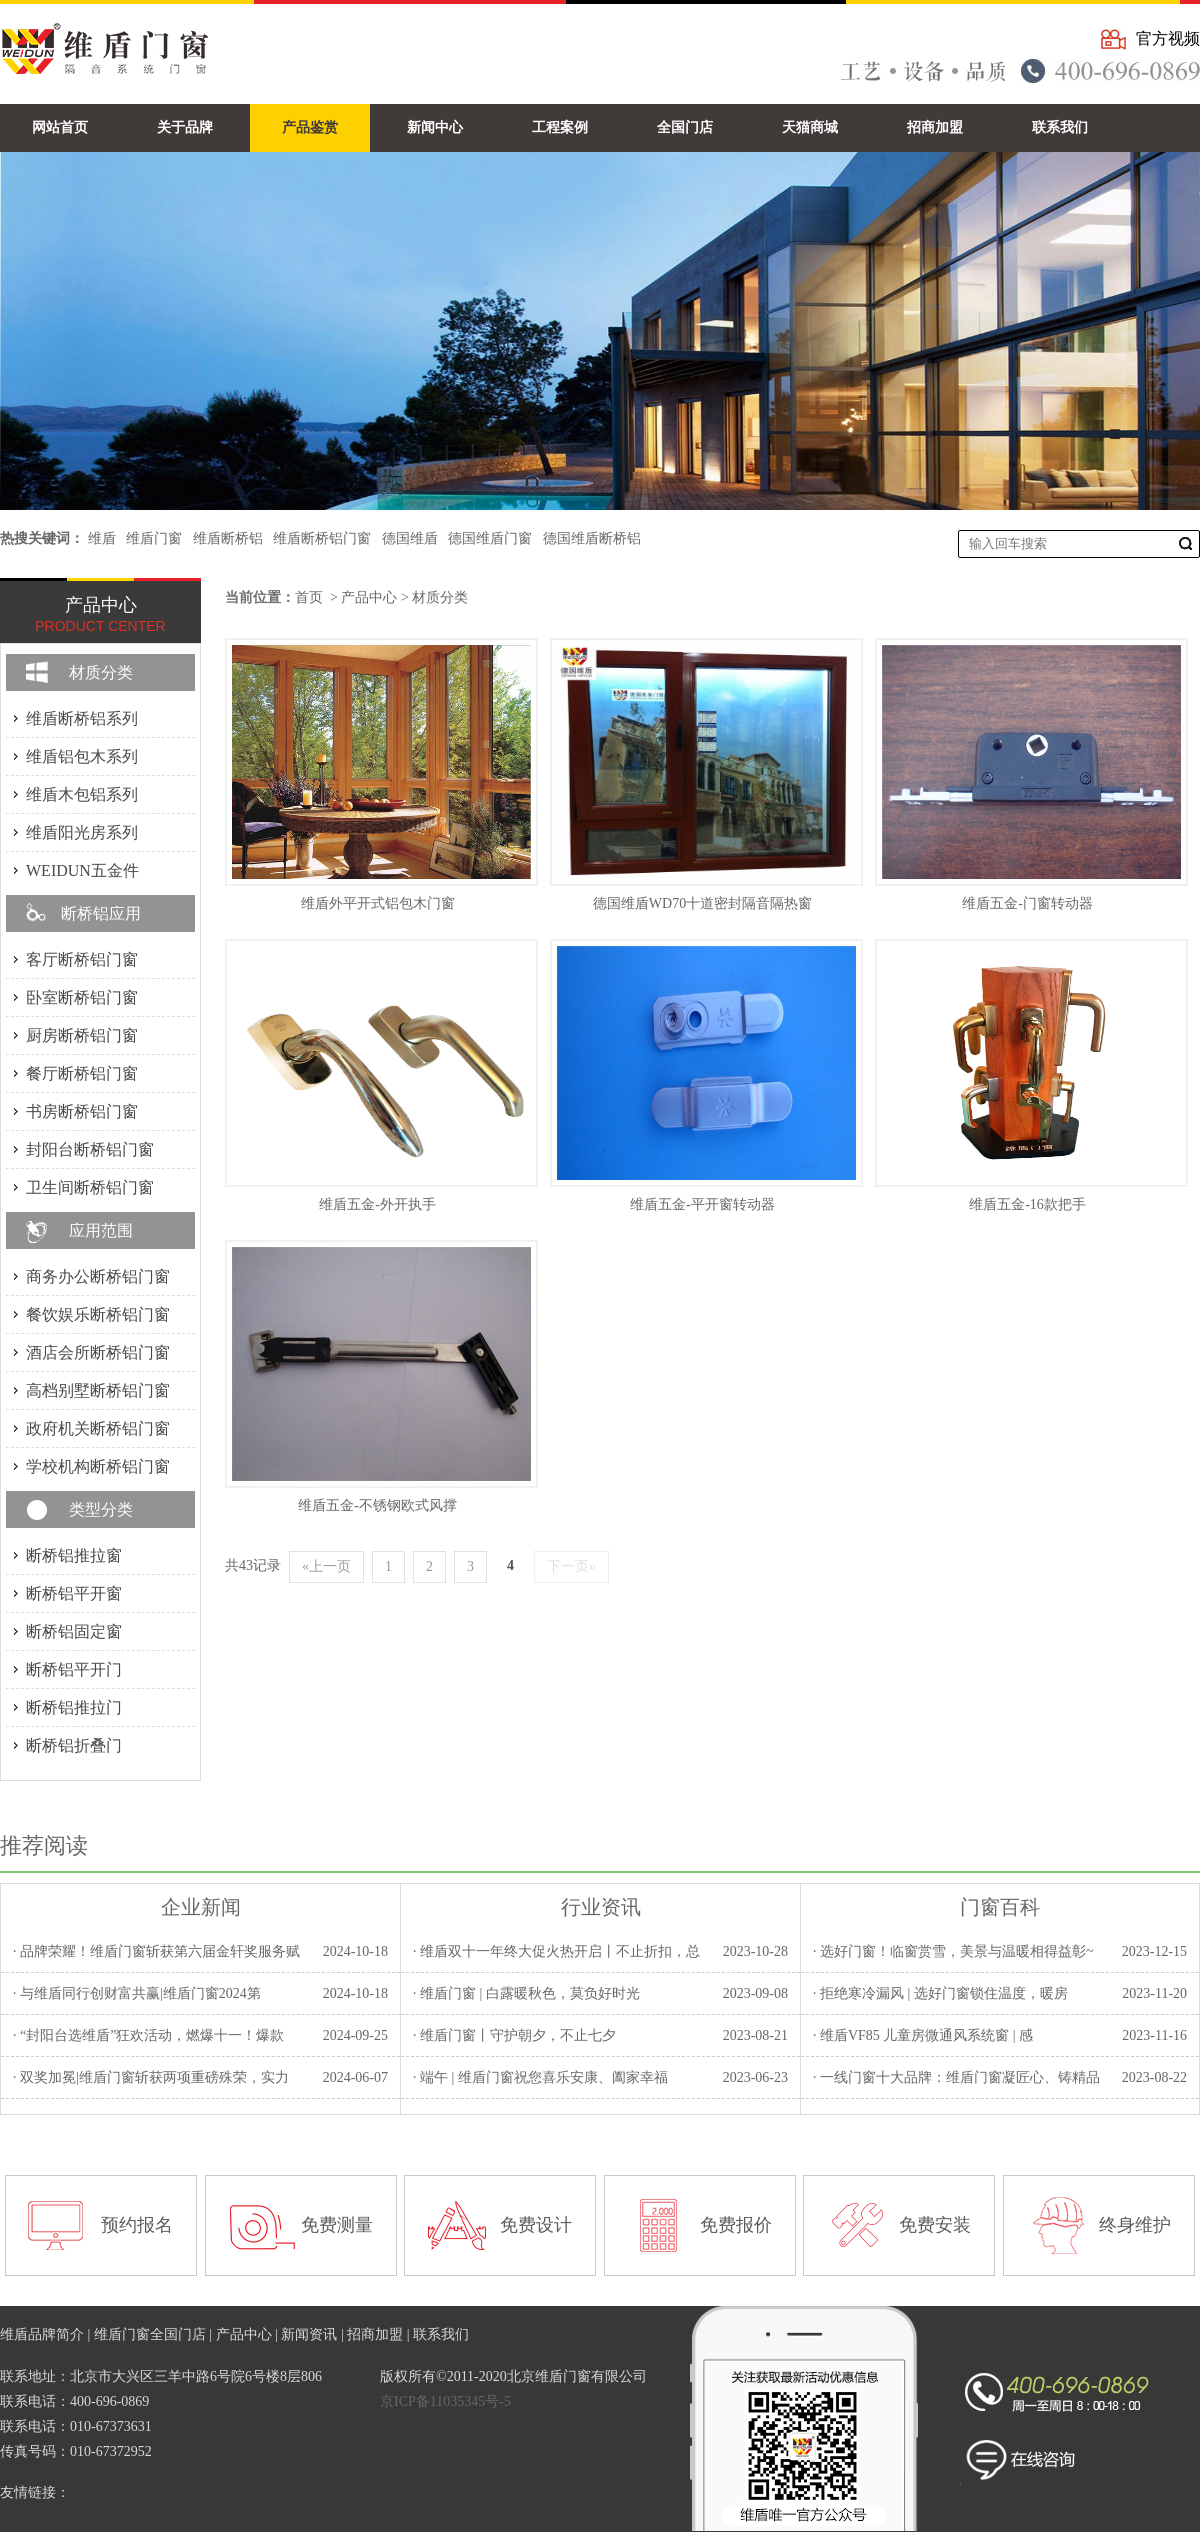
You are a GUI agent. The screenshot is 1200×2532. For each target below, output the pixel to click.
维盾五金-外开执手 (377, 1204)
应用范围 (101, 1230)
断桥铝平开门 (74, 1669)
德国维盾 (410, 538)
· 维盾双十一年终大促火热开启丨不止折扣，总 (556, 1951)
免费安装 (935, 2225)
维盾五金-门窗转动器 (1027, 903)
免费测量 (337, 2225)
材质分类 (440, 597)
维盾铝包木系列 (82, 756)
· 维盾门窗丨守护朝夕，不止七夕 (514, 2035)
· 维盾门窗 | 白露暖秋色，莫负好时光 (526, 1993)
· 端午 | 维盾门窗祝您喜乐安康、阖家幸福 (540, 2077)
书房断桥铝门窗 (82, 1111)
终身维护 (1135, 2225)
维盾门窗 (154, 538)
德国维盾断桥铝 (592, 538)
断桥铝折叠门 (74, 1745)
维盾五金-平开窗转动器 (702, 1204)
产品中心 (369, 597)
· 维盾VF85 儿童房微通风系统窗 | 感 (923, 2035)
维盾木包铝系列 (82, 794)
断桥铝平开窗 (74, 1593)
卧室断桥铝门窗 (82, 997)
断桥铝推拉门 (74, 1707)
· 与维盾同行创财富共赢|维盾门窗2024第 (137, 1993)
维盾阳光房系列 (82, 832)
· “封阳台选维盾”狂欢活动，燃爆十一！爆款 (148, 2035)
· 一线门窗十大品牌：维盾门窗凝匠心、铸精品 (956, 2077)
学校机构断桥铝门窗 (98, 1466)
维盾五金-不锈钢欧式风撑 (377, 1505)
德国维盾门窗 (490, 538)
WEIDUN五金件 (82, 870)
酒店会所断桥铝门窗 (98, 1352)
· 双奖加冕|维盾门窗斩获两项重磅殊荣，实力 (151, 2077)
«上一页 (326, 1566)
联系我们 (441, 2334)
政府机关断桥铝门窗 (98, 1428)
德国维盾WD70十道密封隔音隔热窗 (702, 903)
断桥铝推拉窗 (74, 1555)
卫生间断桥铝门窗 (90, 1187)
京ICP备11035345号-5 (445, 2401)
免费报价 (736, 2225)
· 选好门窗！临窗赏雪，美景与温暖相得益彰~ (953, 1951)
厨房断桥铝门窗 (82, 1035)
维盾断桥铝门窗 (322, 538)
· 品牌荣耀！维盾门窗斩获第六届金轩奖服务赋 (156, 1951)
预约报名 (137, 2225)
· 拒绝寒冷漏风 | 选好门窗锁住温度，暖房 (940, 1993)
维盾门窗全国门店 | (155, 2334)
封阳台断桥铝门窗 (90, 1149)
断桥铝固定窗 (74, 1631)
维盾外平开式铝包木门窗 (378, 903)
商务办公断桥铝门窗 (98, 1276)
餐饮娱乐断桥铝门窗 (98, 1314)
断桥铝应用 (101, 913)
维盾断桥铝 (228, 538)
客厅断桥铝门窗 (82, 959)
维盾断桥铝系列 (82, 718)
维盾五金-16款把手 (1027, 1204)
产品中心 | (249, 2334)
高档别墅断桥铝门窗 (98, 1390)
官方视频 (1168, 38)
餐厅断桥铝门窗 (82, 1073)
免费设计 (536, 2225)
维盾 (102, 538)
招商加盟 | (380, 2334)
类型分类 (101, 1509)
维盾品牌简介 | (47, 2334)
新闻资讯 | (314, 2334)
